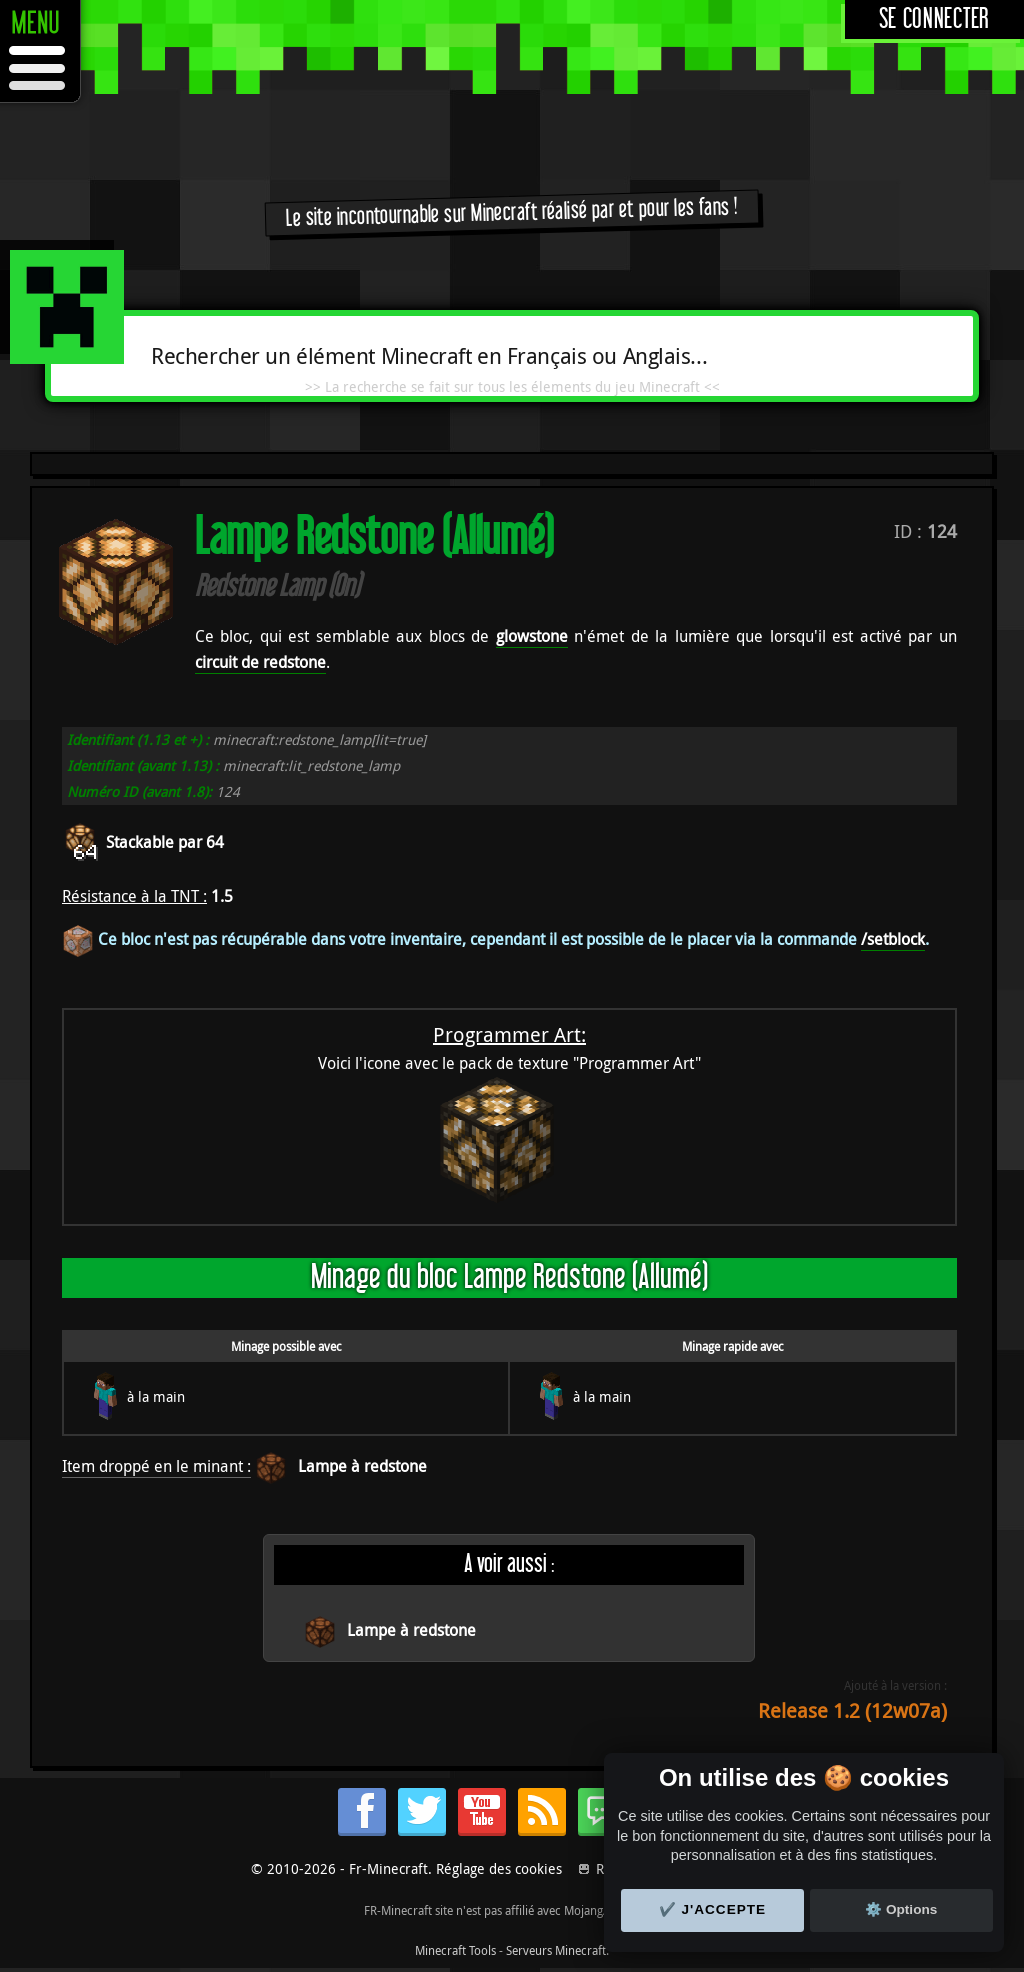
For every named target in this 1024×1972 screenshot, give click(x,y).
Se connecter (934, 19)
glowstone (532, 636)
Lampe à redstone (362, 1466)
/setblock (893, 939)
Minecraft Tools (455, 1950)
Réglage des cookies (499, 1868)
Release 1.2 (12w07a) (852, 1710)
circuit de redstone (260, 662)
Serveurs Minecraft (556, 1950)
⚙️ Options (901, 1909)
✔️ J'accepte (713, 1909)
